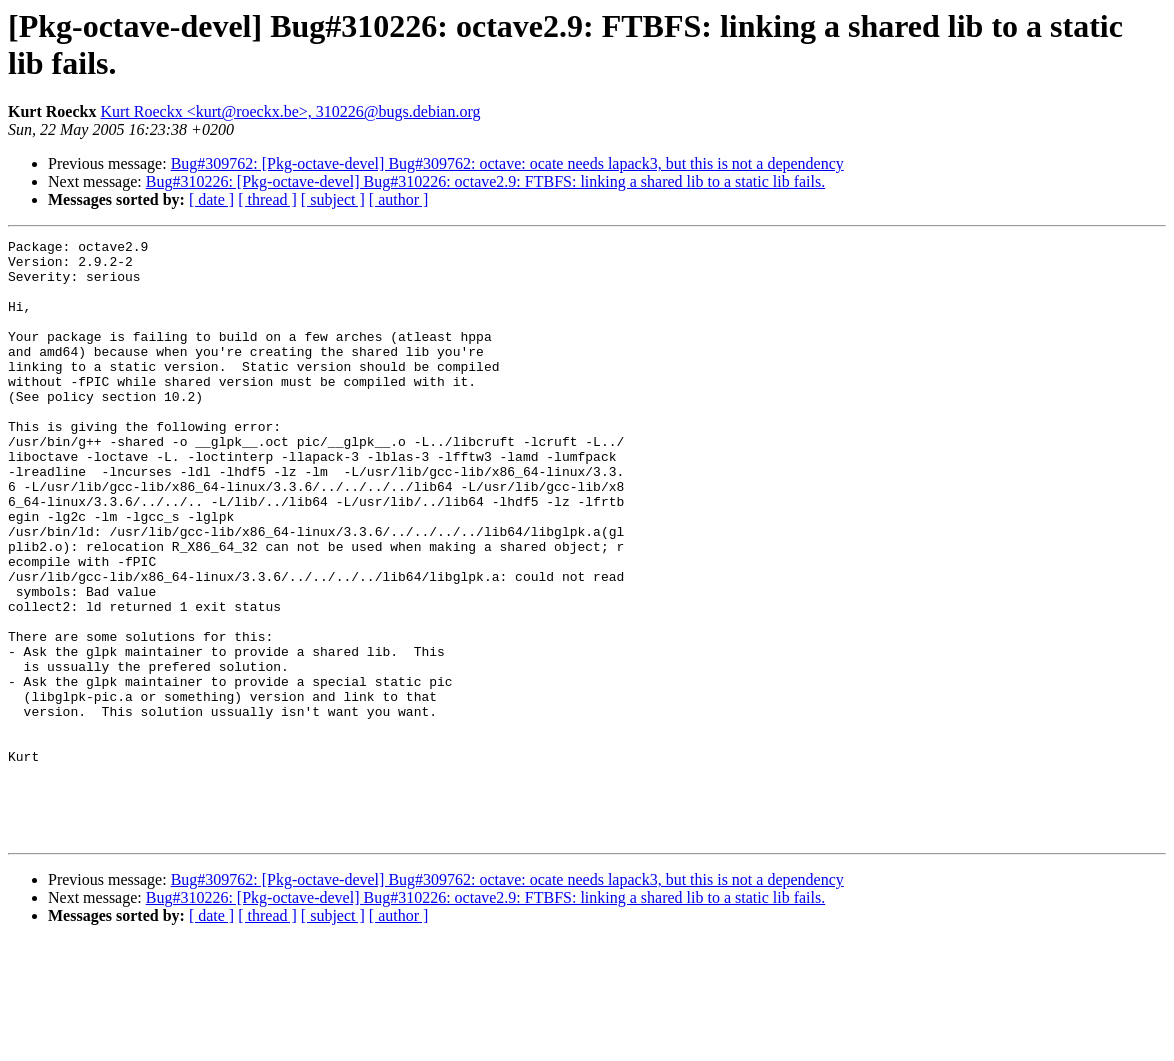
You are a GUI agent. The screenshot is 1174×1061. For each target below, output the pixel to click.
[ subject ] (333, 199)
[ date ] (211, 199)
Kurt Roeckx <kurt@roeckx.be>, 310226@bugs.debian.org (290, 111)
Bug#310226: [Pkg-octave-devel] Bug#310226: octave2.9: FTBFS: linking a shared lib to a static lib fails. (485, 181)
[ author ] (399, 199)
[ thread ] (267, 199)
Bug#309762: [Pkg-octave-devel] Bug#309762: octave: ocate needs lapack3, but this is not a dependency (507, 163)
